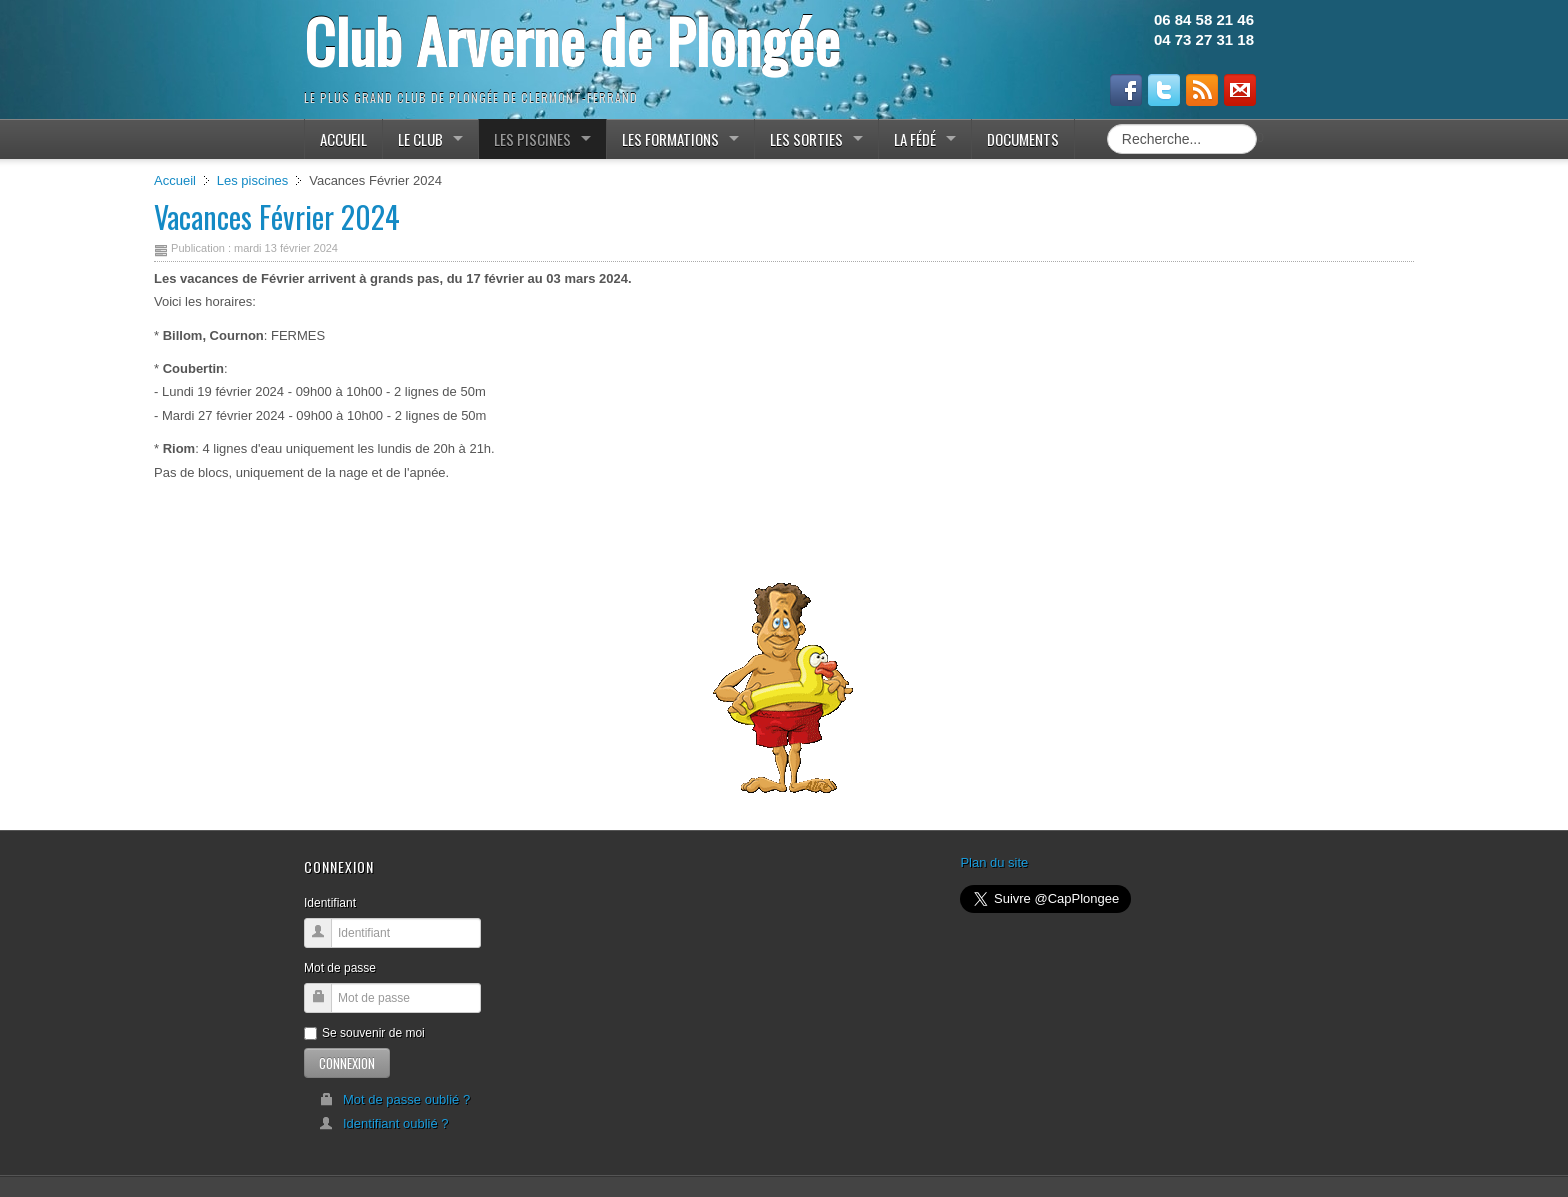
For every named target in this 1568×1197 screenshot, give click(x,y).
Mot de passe (340, 968)
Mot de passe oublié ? (394, 1099)
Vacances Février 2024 (277, 216)
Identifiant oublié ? (384, 1123)
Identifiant (330, 903)
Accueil (175, 180)
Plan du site (994, 862)
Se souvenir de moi (364, 1033)
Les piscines (253, 180)
